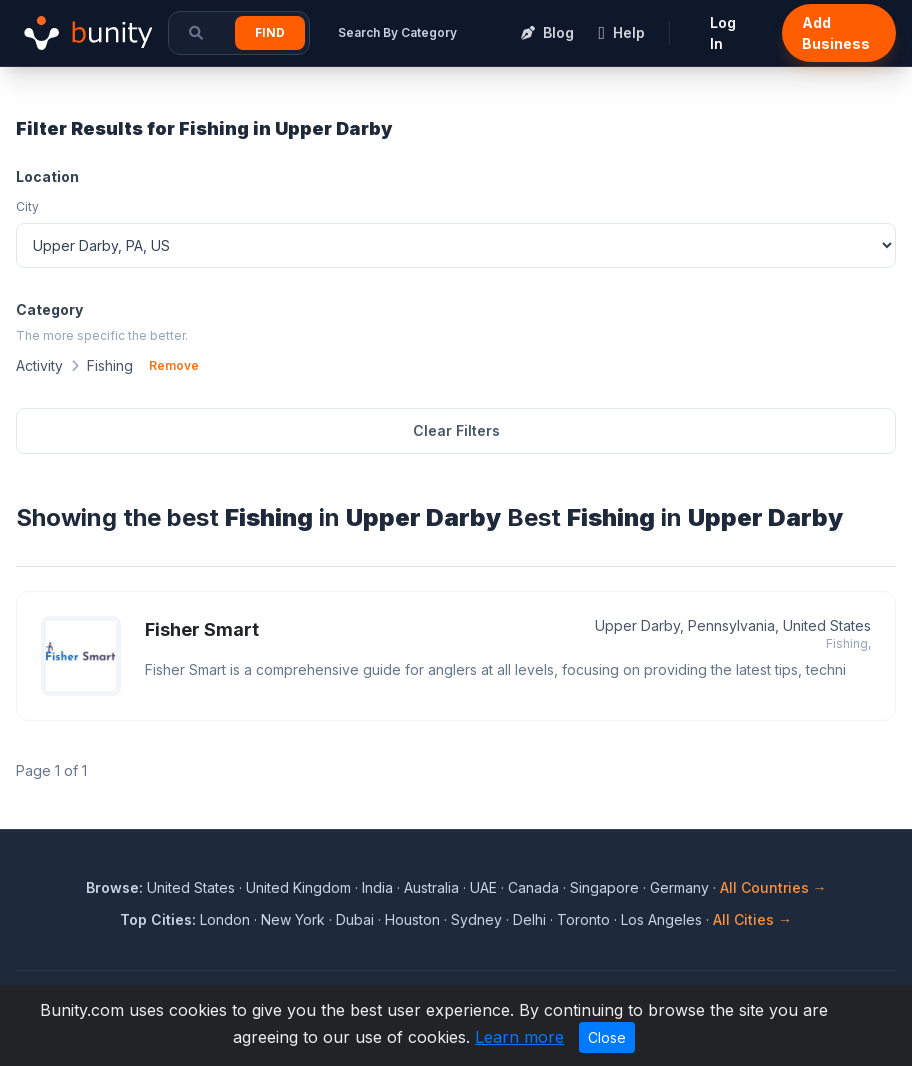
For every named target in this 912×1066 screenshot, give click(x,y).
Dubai (355, 919)
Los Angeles (661, 919)
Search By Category (397, 32)
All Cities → (752, 919)
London (225, 919)
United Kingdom (298, 887)
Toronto (583, 919)
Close (607, 1037)
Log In (723, 33)
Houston (412, 919)
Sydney (476, 919)
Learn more (519, 1037)
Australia (431, 887)
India (377, 887)
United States (191, 887)
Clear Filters (456, 430)
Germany (679, 887)
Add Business (836, 33)
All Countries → (773, 887)
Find (270, 32)
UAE (483, 887)
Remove (174, 365)
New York (293, 919)
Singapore (604, 887)
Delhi (529, 919)
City (27, 206)
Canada (533, 887)
